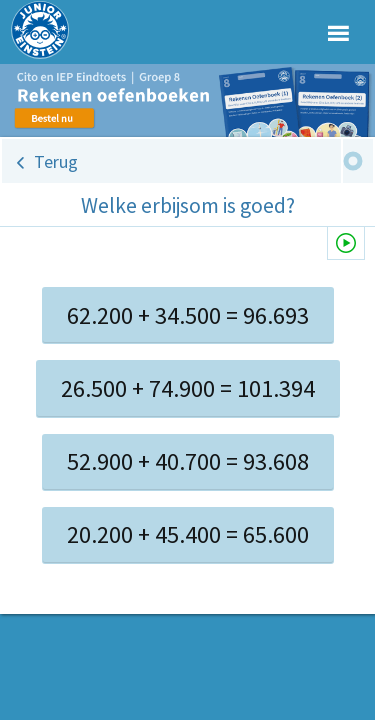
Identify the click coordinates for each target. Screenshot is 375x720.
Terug (56, 161)
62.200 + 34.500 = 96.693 (188, 315)
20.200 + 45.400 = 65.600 (188, 534)
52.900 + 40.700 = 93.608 (188, 461)
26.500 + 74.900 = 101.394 (188, 388)
